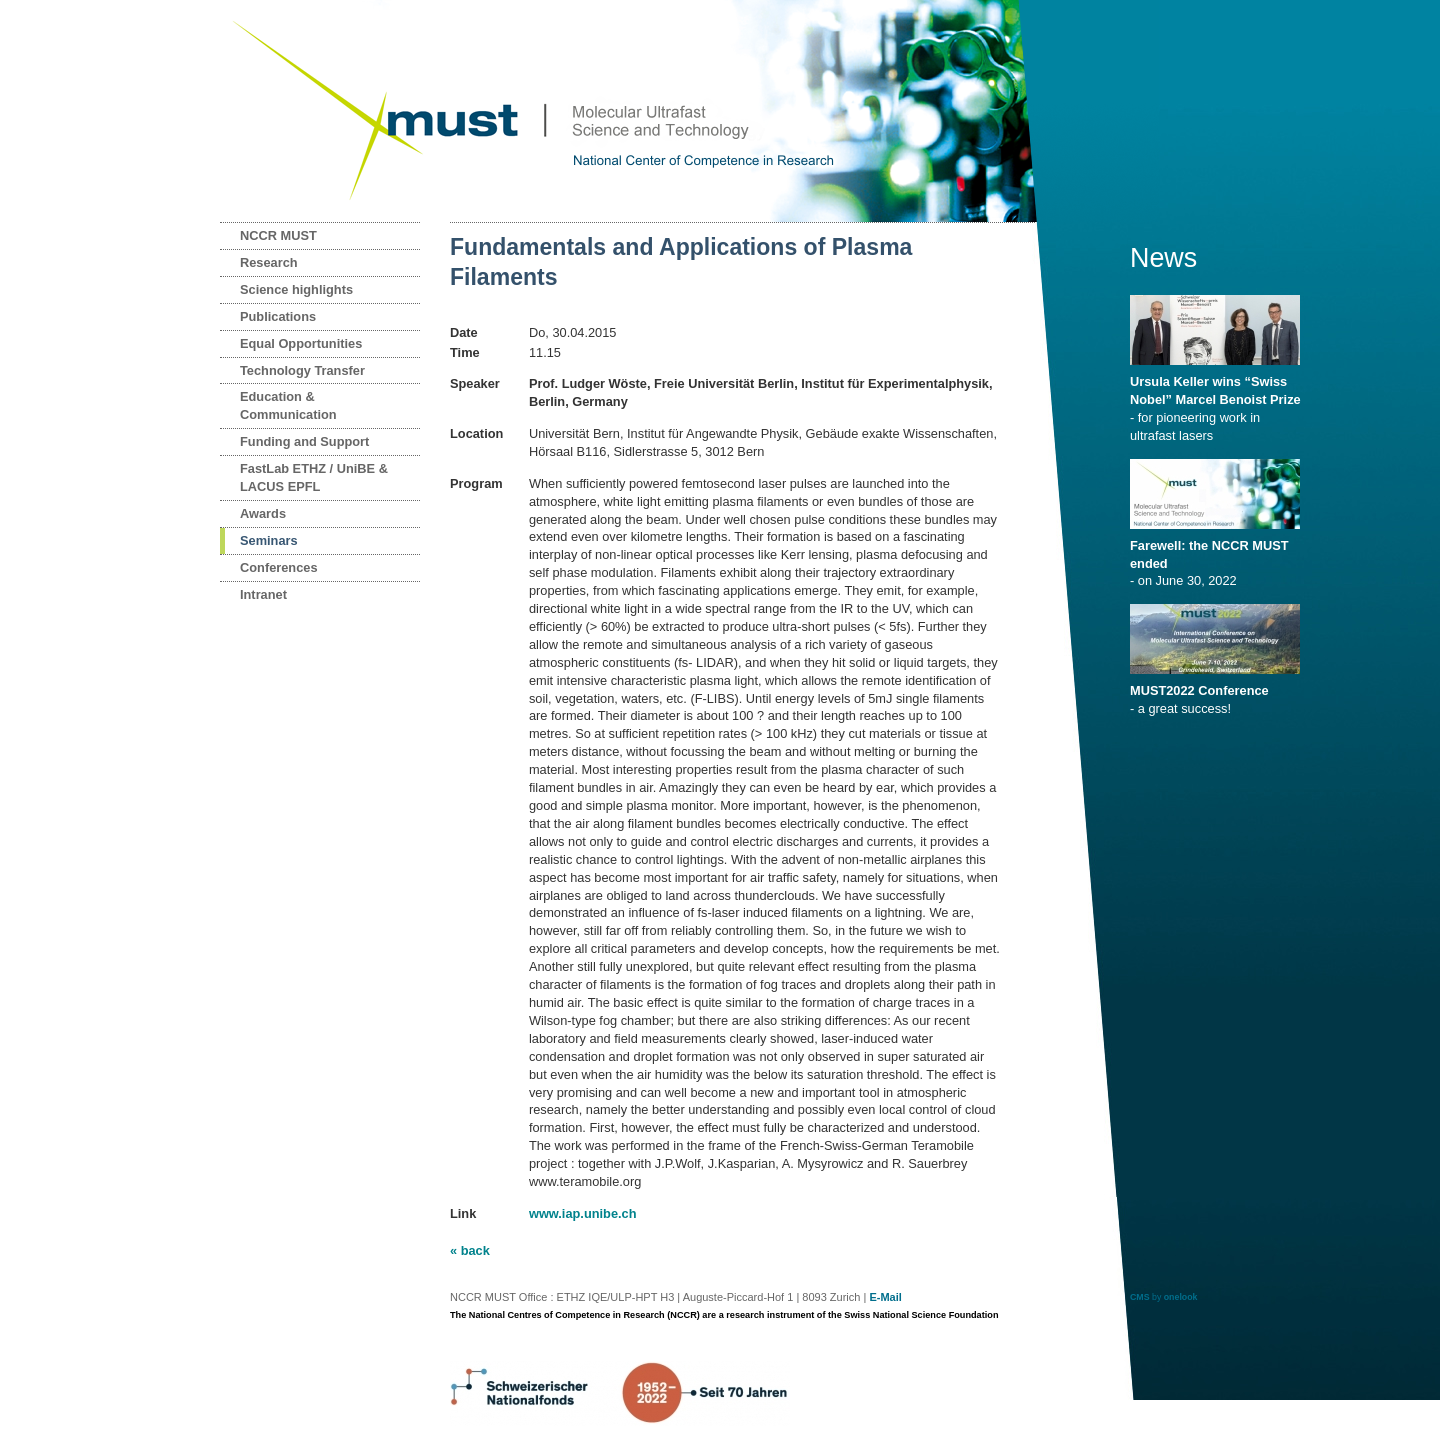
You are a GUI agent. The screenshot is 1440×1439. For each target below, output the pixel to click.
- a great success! (1218, 693)
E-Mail (885, 1297)
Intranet (263, 594)
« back (470, 1250)
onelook (1181, 1297)
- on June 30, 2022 (1218, 557)
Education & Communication (288, 405)
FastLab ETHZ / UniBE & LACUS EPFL (314, 477)
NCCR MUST (278, 235)
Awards (263, 513)
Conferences (279, 567)
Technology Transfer (302, 370)
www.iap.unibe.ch (583, 1213)
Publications (278, 316)
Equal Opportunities (301, 343)
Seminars (269, 540)
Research (269, 262)
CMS (1140, 1297)
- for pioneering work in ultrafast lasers (1218, 402)
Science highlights (296, 289)
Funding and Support (304, 441)
